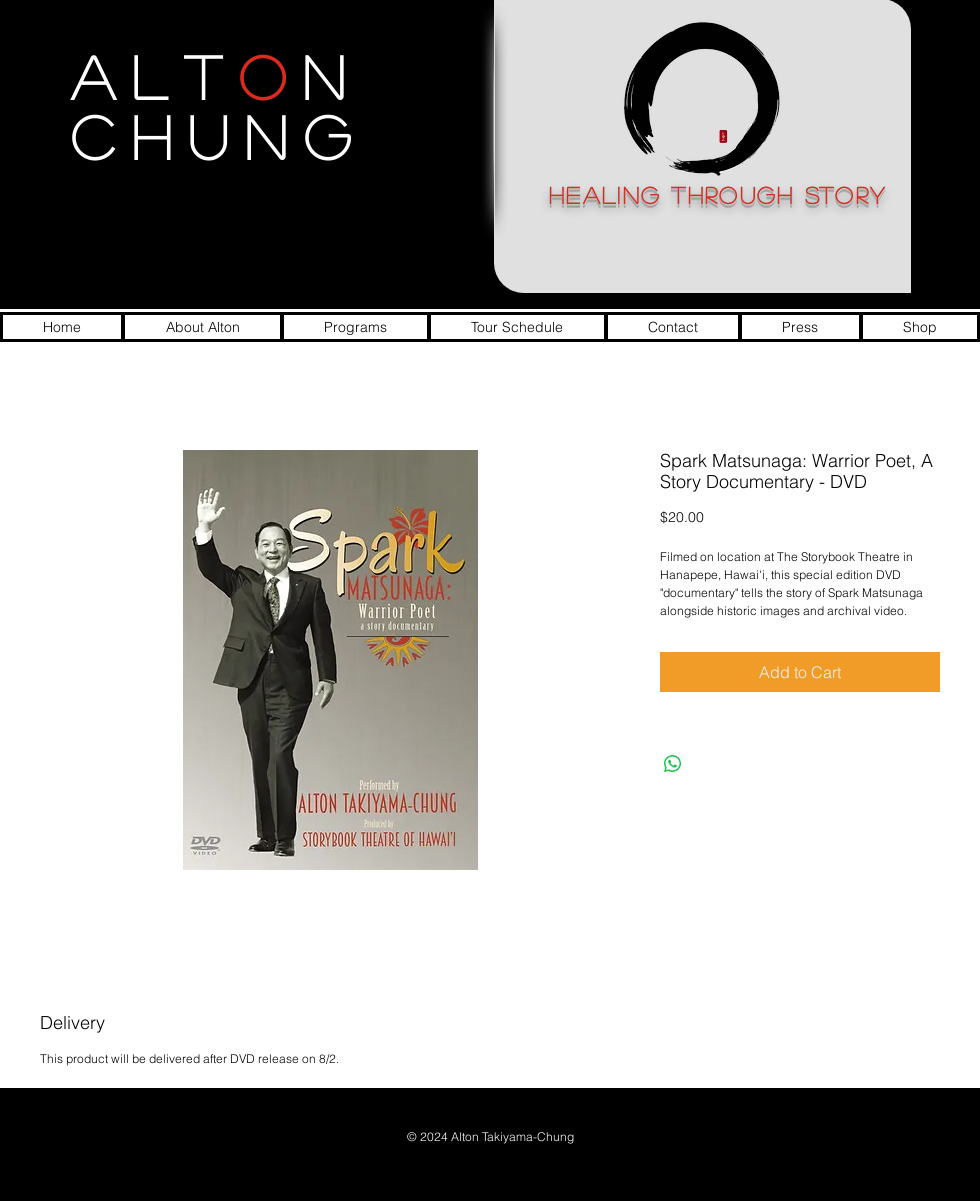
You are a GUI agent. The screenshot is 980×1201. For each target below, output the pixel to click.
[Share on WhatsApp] (673, 764)
